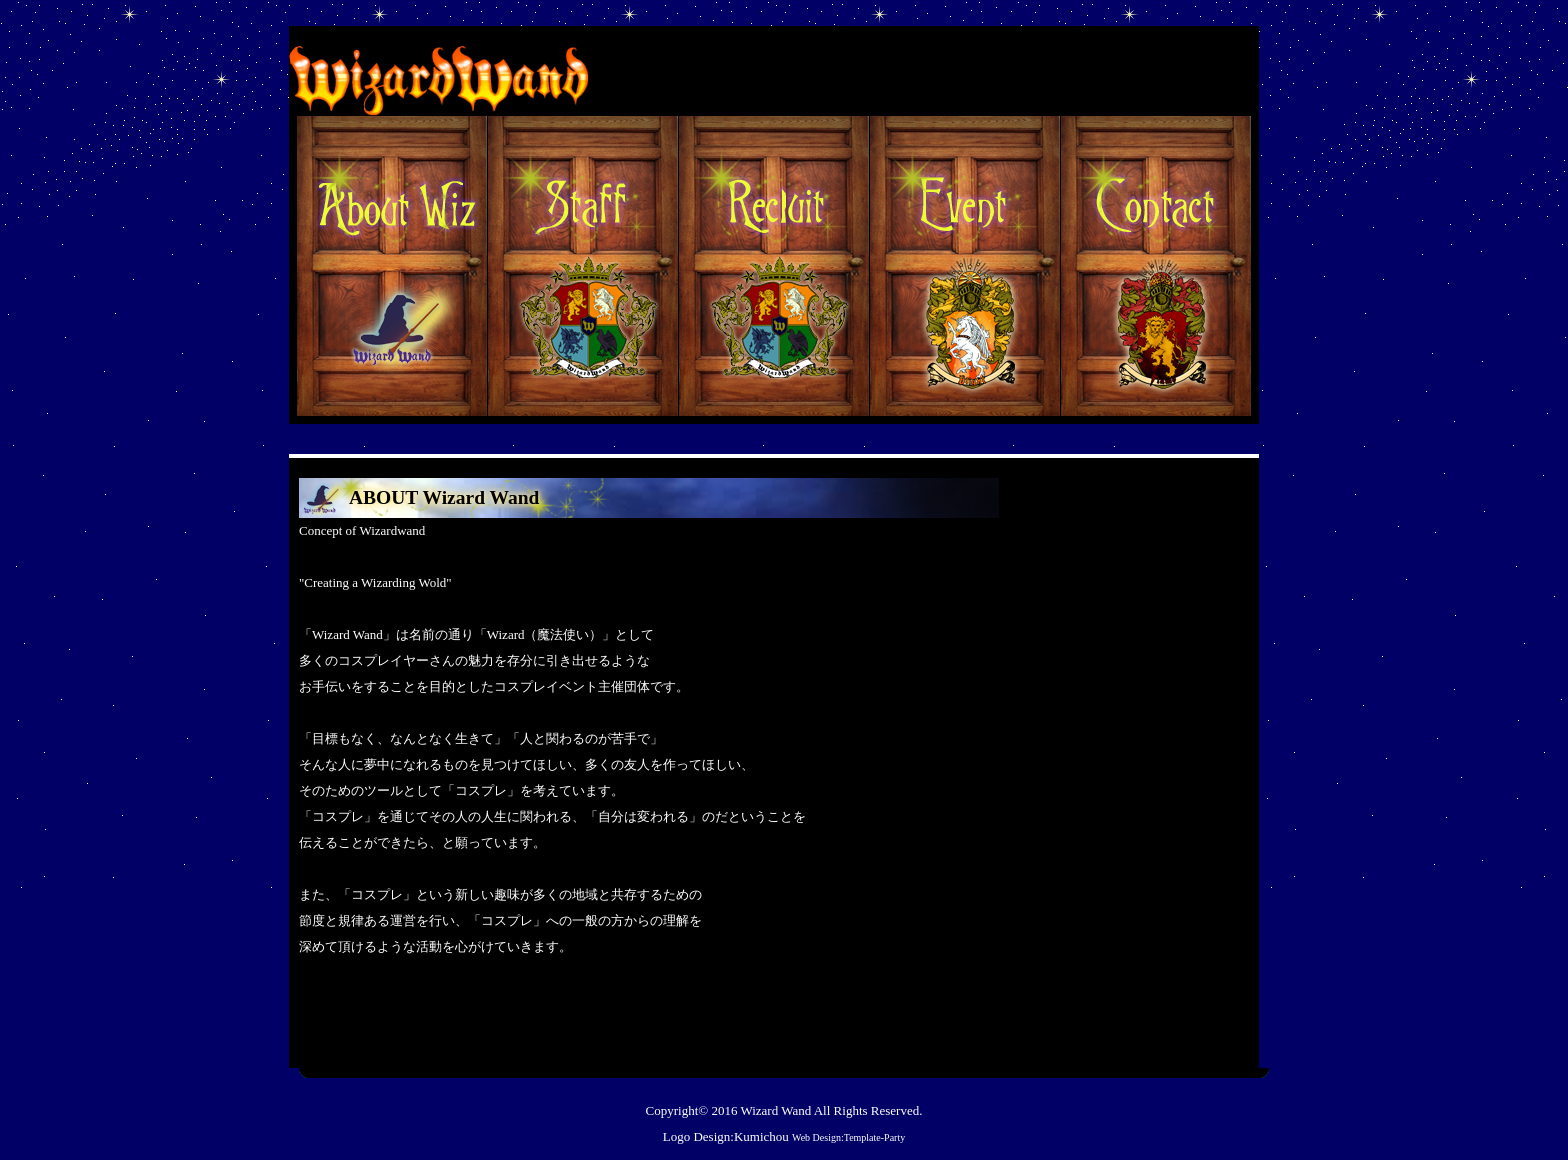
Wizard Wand (775, 1110)
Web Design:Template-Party (848, 1137)
